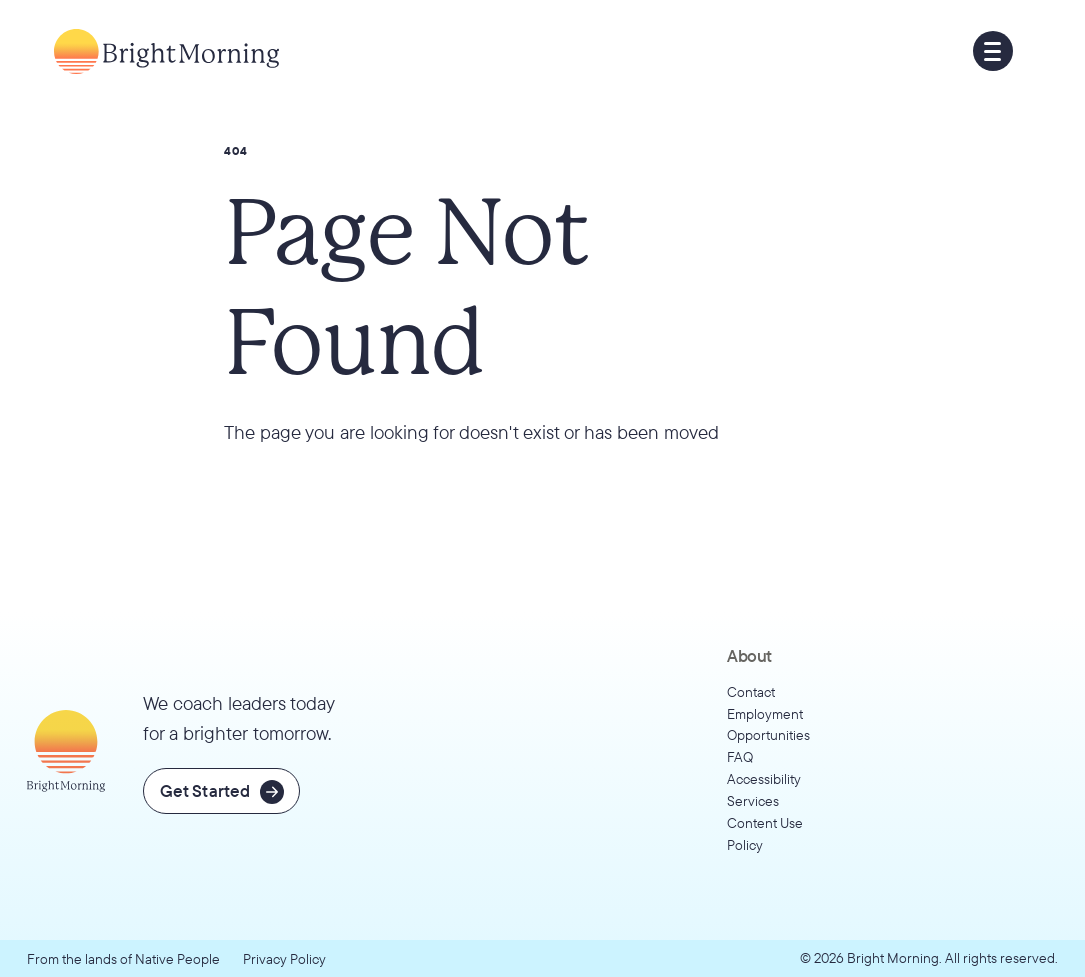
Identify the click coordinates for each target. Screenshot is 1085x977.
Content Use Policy (765, 833)
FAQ (740, 756)
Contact (751, 691)
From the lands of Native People (123, 958)
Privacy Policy (284, 958)
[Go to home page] (166, 51)
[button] (993, 51)
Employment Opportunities (768, 724)
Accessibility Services (764, 789)
